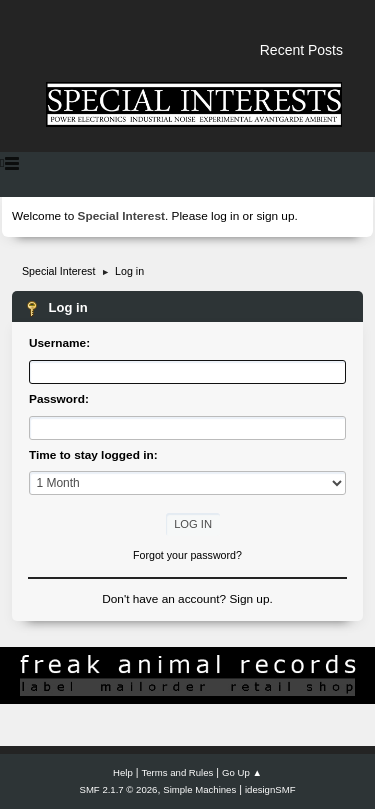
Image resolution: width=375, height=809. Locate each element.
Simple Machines (199, 789)
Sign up (249, 599)
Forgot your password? (187, 555)
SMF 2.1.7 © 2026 (119, 789)
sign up (275, 216)
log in (225, 216)
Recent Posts (301, 50)
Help (123, 772)
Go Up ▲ (242, 772)
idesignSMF (270, 789)
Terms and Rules (178, 772)
